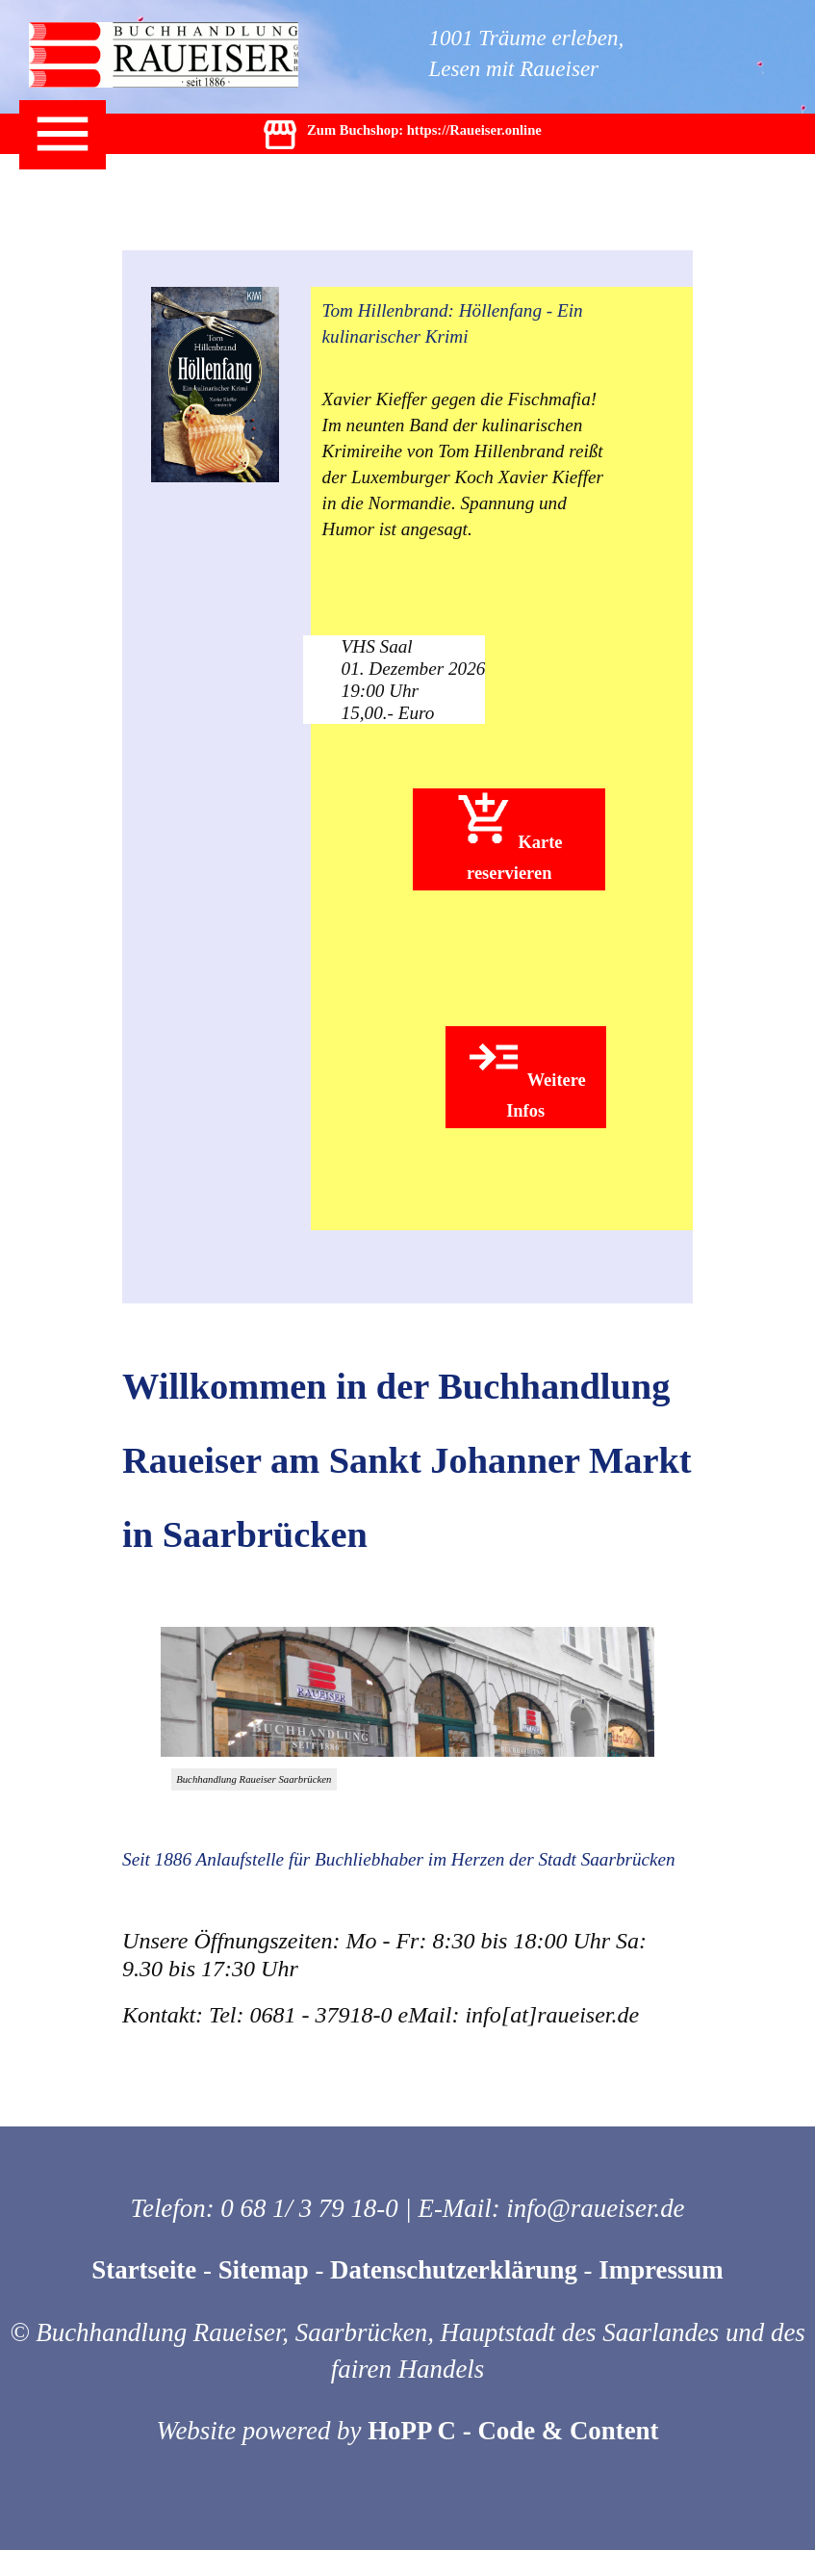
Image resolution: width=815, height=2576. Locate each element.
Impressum (661, 2269)
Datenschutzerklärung (453, 2269)
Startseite (143, 2269)
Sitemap (263, 2269)
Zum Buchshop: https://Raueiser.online (401, 139)
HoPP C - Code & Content (513, 2430)
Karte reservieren (509, 836)
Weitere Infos (525, 1074)
